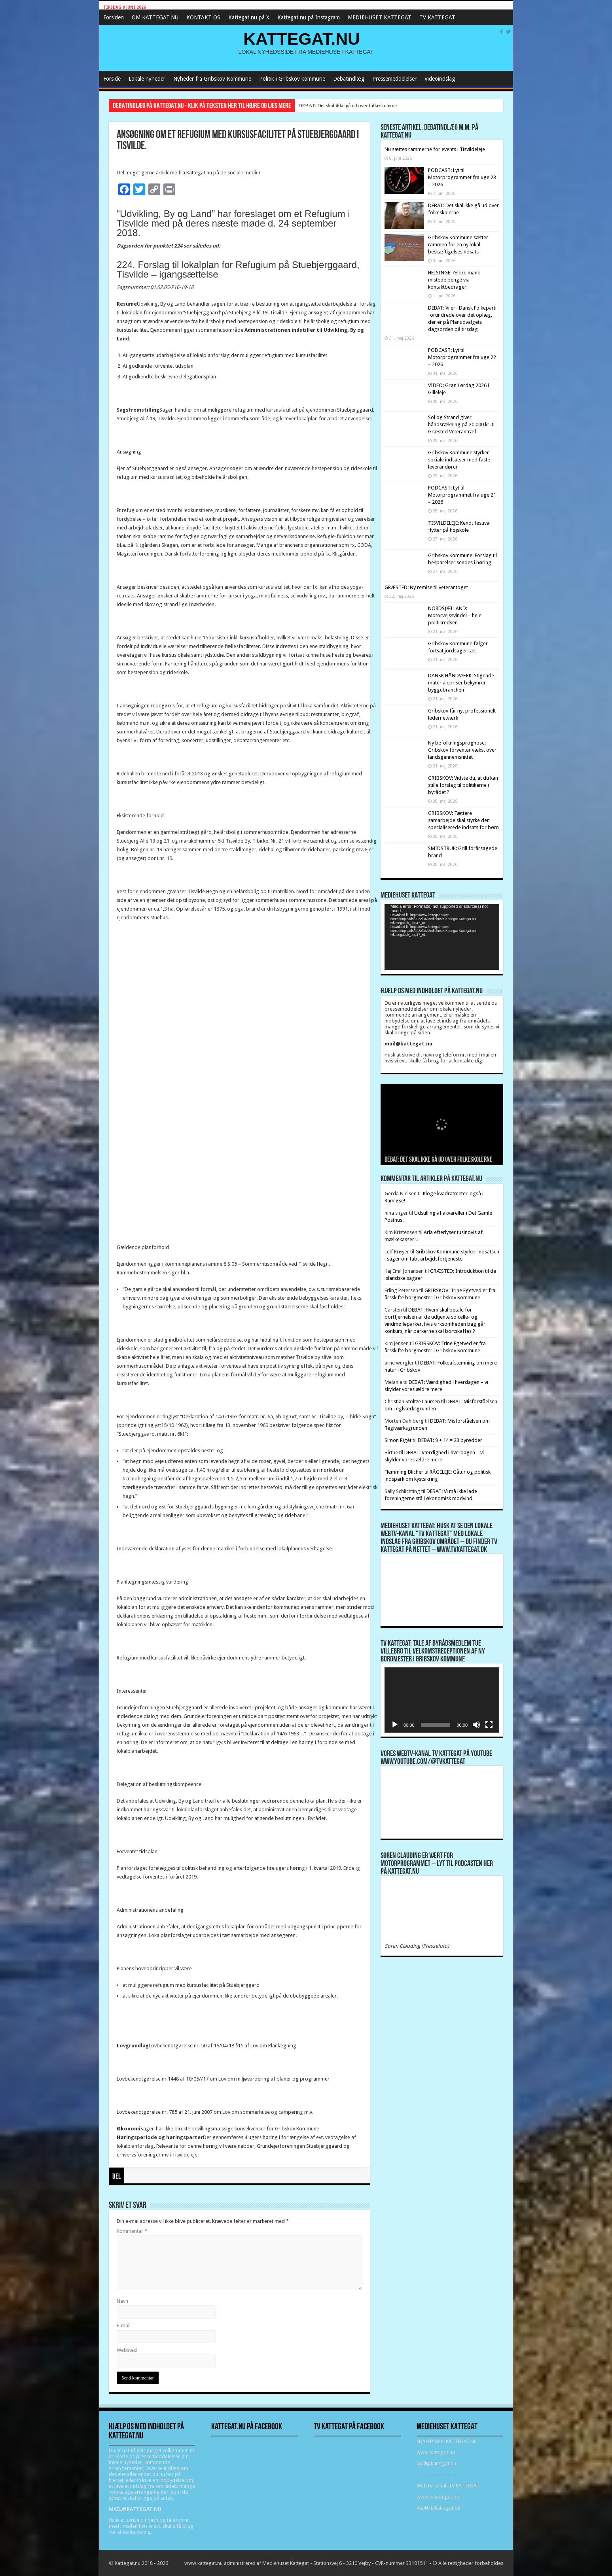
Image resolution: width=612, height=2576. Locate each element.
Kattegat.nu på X (248, 17)
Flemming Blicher (404, 1472)
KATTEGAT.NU (301, 38)
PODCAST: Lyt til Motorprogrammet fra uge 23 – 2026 (462, 177)
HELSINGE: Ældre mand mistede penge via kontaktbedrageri (454, 280)
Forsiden (113, 17)
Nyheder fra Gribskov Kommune (212, 79)
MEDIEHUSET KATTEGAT (379, 17)
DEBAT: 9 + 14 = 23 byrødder (450, 1440)
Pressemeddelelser (394, 79)
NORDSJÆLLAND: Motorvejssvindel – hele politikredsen (454, 615)
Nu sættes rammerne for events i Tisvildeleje (435, 149)
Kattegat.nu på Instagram (308, 17)
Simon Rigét (398, 1440)
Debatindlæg (348, 79)
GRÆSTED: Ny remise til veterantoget (426, 587)
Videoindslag (439, 79)
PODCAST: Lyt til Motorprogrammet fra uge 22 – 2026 (462, 357)
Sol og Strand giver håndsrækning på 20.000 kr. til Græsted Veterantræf (462, 424)
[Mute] (476, 1725)
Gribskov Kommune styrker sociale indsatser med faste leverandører (459, 460)
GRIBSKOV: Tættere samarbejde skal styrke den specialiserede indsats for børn (463, 820)
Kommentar (132, 2231)
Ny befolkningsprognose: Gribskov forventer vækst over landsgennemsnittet (462, 750)
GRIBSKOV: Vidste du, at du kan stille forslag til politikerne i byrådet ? (463, 785)
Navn (122, 2301)
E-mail (124, 2325)
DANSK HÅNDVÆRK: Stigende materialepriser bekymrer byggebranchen (461, 683)
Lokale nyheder (147, 79)
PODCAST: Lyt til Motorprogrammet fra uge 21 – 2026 (462, 495)
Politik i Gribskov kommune (292, 79)
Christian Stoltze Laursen (412, 1401)
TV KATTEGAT (437, 17)
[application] (442, 937)
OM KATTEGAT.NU (155, 17)
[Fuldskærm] (489, 1725)
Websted (127, 2350)
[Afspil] (395, 1725)
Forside (112, 79)
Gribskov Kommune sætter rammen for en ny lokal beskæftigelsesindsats (458, 244)
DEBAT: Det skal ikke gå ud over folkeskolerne (347, 105)
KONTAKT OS (203, 17)
